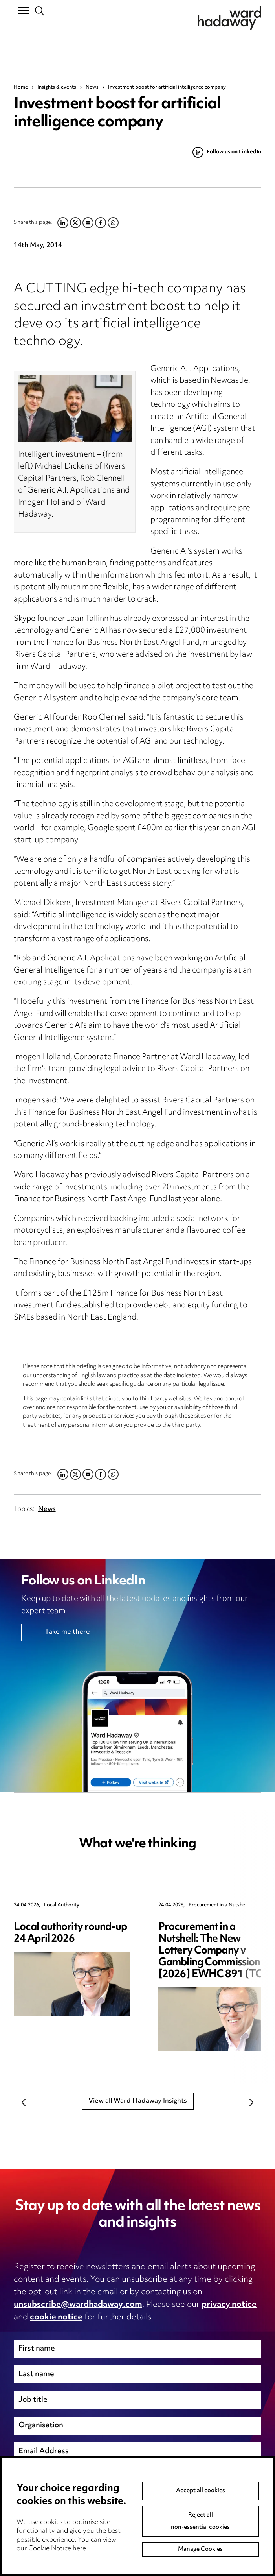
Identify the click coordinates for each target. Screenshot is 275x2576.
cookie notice (56, 2317)
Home (21, 87)
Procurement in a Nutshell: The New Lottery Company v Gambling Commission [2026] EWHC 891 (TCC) (216, 1951)
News (92, 87)
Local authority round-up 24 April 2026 (70, 1933)
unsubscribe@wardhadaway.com (78, 2305)
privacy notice (229, 2305)
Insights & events (56, 87)
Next (251, 2103)
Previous (23, 2103)
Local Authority (61, 1905)
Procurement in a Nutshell (218, 1905)
